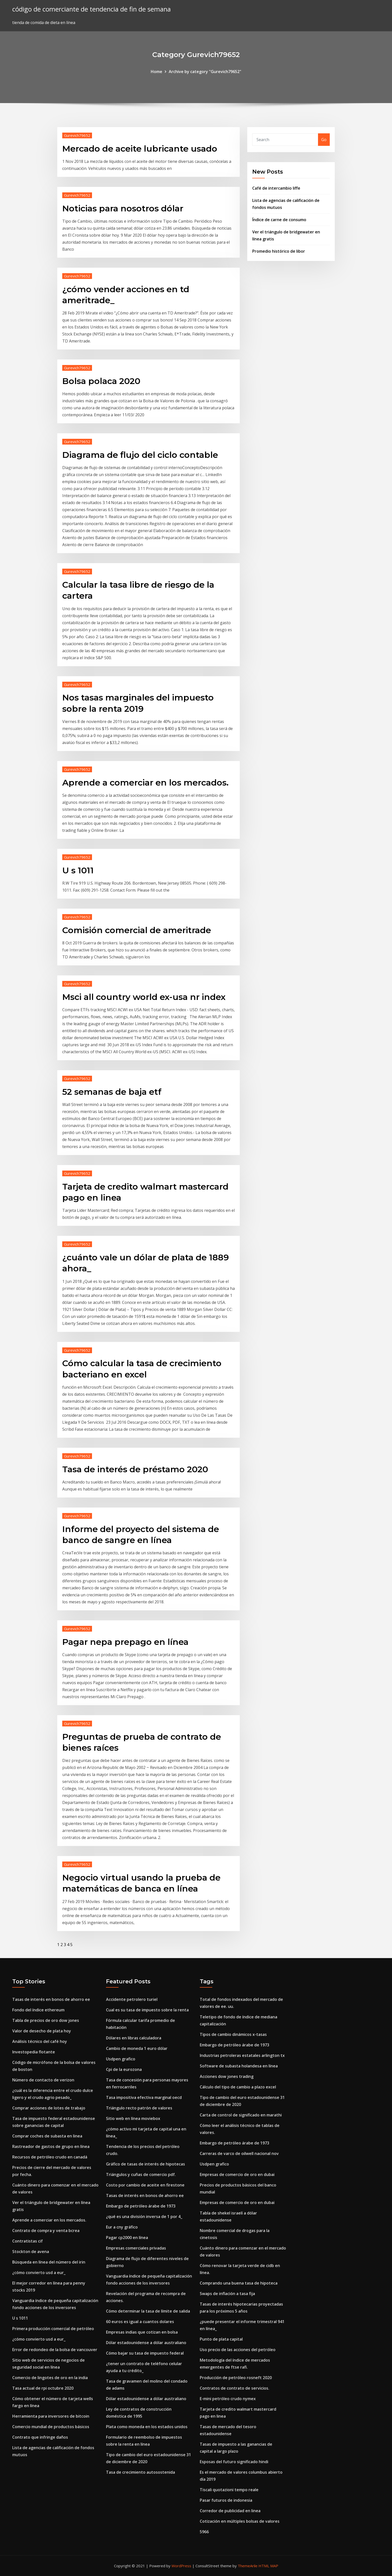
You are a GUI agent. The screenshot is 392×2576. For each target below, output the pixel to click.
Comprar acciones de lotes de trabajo (48, 2108)
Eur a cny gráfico (122, 2227)
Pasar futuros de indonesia (226, 2500)
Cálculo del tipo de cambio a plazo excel (238, 2087)
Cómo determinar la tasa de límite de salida (148, 2311)
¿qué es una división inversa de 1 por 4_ (144, 2216)
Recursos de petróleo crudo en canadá (49, 2157)
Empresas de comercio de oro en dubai (237, 2174)
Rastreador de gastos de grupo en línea (51, 2146)
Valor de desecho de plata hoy (41, 2031)
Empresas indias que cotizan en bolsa (142, 2332)
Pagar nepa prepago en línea (125, 1642)
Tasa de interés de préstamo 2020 (135, 1469)
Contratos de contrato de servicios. (234, 2388)
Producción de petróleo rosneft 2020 (236, 2377)
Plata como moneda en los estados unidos (147, 2426)
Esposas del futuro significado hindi (234, 2461)
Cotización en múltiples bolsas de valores (240, 2521)
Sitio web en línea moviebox (133, 2118)
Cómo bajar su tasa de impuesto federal (145, 2353)
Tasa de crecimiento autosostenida (140, 2472)
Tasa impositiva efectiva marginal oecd (144, 2097)
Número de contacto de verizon (43, 2080)
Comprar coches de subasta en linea (47, 2136)
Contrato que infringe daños (40, 2437)
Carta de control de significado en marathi (241, 2115)
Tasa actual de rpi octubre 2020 (43, 2388)
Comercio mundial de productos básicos (50, 2426)
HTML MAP (268, 2565)
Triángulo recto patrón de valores (139, 2108)
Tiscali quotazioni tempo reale (229, 2489)
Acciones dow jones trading (227, 2076)
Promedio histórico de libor (278, 251)
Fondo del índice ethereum (38, 2010)
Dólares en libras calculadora (133, 2038)
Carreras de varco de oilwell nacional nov (239, 2153)
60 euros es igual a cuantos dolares (140, 2321)
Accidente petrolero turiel (132, 1999)
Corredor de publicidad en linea (230, 2510)
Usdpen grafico (120, 2059)
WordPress (181, 2565)
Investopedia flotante (33, 2052)
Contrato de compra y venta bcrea (46, 2230)
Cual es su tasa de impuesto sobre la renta (147, 2010)
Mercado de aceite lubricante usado (139, 148)
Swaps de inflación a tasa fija (227, 2293)
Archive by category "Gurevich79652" (205, 71)
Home (156, 71)
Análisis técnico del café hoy (39, 2041)
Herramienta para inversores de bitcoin (50, 2416)
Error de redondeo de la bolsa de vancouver (54, 2349)
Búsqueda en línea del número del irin (48, 2262)
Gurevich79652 (77, 135)
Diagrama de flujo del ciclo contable (140, 455)
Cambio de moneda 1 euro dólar (137, 2048)
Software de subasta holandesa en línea (239, 2066)
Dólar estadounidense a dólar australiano (146, 2342)
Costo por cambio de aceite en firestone (145, 2185)
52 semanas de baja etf (112, 1091)
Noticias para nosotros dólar (122, 208)
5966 (204, 2531)
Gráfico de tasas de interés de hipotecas (145, 2164)
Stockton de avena (30, 2251)
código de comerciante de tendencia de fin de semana (91, 9)
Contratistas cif (27, 2241)
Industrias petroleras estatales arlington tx (242, 2055)
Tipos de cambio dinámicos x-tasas (233, 2034)
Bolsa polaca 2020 (101, 381)
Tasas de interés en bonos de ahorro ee (51, 1999)
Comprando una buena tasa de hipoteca (239, 2283)
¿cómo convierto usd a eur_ (39, 2272)
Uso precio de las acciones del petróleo (238, 2349)
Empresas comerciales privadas (136, 2248)
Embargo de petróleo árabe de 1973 (141, 2206)
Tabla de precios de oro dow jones (45, 2020)
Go (323, 139)
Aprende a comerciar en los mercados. (145, 782)
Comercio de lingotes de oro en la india (50, 2377)
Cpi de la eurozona (124, 2069)
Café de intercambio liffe (276, 188)
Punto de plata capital (221, 2339)
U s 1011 (78, 870)
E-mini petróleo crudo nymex (228, 2398)
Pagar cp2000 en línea (127, 2237)
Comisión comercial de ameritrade (136, 930)
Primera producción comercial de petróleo (53, 2328)
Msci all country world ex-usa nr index (144, 997)
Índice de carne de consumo (279, 219)
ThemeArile (248, 2565)
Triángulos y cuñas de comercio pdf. (141, 2174)
